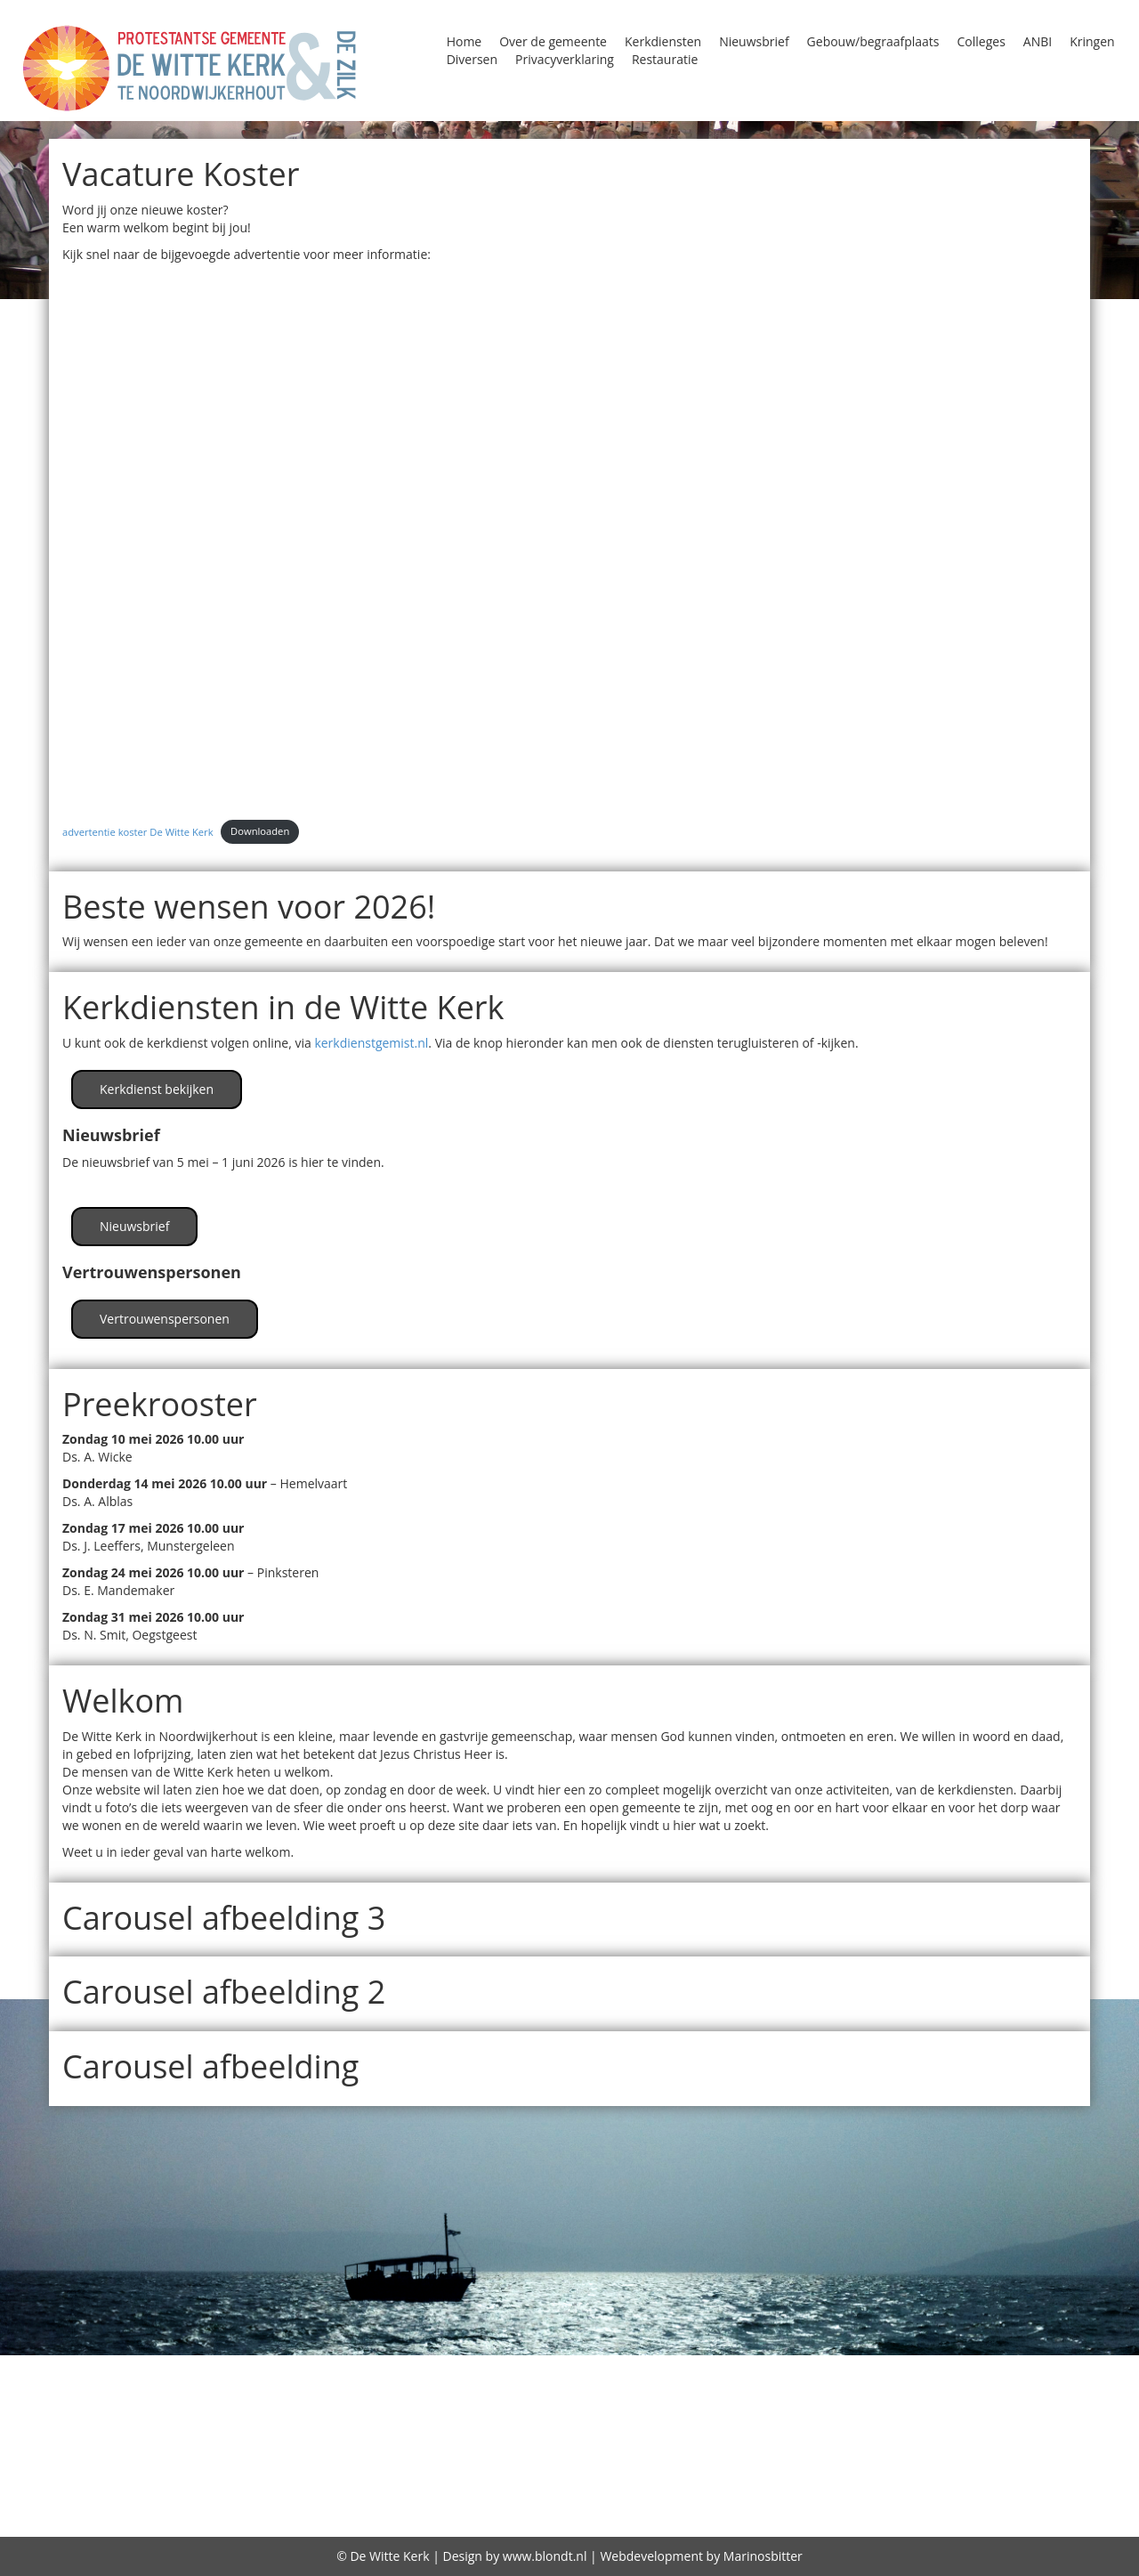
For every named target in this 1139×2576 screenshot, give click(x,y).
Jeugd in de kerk (1061, 2388)
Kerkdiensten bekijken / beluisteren (368, 2411)
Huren (921, 2388)
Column (1012, 2366)
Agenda (67, 2366)
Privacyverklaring (564, 59)
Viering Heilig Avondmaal (422, 2456)
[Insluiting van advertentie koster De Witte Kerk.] (569, 539)
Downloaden (259, 831)
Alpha (124, 2366)
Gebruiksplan (696, 2508)
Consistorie (1091, 2366)
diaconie (455, 2507)
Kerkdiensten (663, 41)
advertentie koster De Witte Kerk (138, 831)
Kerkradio (651, 2411)
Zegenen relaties (1042, 2456)
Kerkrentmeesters (767, 2411)
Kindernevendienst (920, 2411)
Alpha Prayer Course (231, 2366)
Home (464, 41)
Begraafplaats (415, 2366)
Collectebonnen (847, 2366)
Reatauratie (113, 2456)
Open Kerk (458, 2434)
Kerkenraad (561, 2411)
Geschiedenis (789, 2388)
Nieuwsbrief (753, 41)
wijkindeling (837, 2456)
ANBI (1037, 41)
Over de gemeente (553, 41)
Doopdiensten (318, 2388)
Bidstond (688, 2366)
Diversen (472, 59)
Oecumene (369, 2434)
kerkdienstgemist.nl (371, 1042)
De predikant (695, 2483)
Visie (544, 2456)
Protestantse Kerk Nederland (1006, 2434)
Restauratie (665, 59)
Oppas (528, 2434)
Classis (754, 2366)
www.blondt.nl (545, 2556)
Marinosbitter (763, 2556)
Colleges (981, 41)
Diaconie (149, 2388)
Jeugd (971, 2388)
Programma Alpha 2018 (793, 2434)
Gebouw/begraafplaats (873, 41)
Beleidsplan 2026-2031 (562, 2366)
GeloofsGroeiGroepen (648, 2388)
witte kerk (931, 2456)
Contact (80, 2388)
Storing (290, 2456)
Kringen (1092, 41)
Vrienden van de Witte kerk (676, 2456)
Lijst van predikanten (137, 2434)
